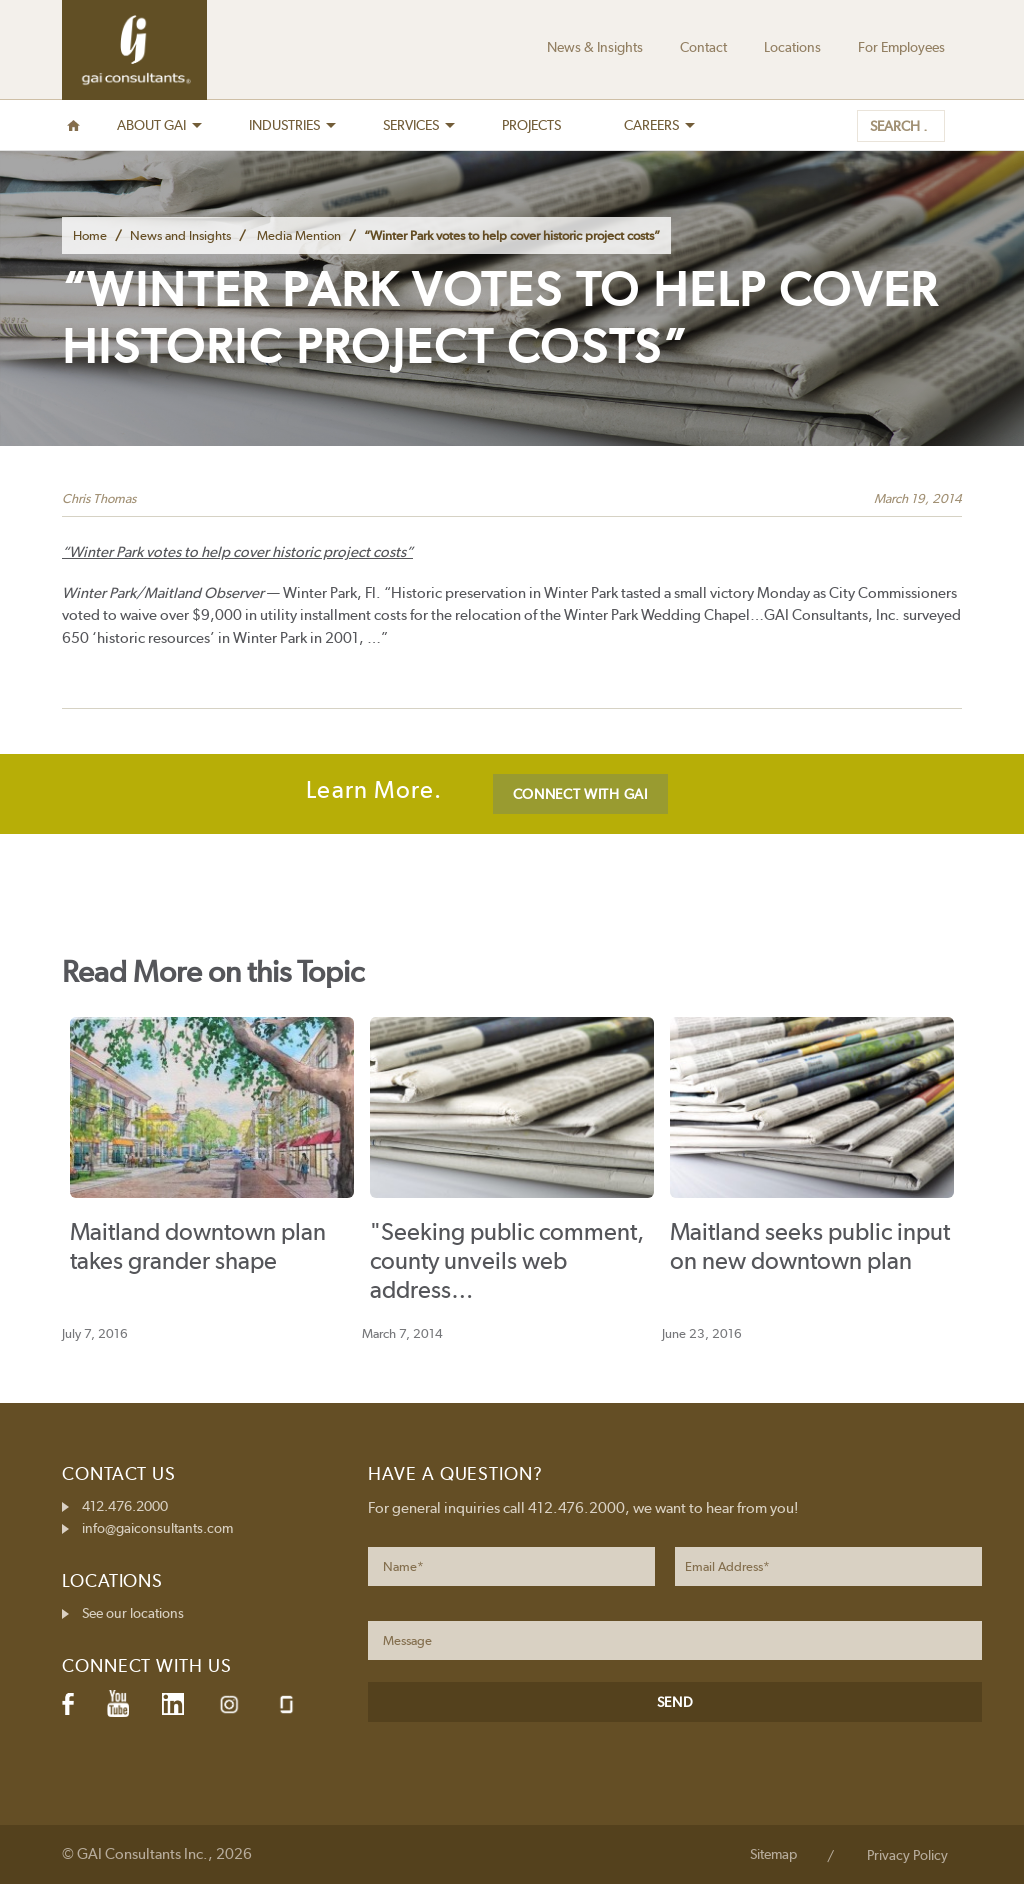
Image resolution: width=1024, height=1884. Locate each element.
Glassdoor (286, 1704)
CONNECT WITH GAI (580, 794)
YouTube (118, 1704)
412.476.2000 (125, 1506)
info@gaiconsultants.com (157, 1528)
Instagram (229, 1704)
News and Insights (180, 235)
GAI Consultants (134, 50)
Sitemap (773, 1854)
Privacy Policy (907, 1855)
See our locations (133, 1613)
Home (90, 235)
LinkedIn (173, 1704)
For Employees (901, 47)
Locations (792, 47)
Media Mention (299, 235)
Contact (703, 47)
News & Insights (595, 47)
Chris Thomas (99, 498)
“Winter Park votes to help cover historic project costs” (237, 552)
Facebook (68, 1704)
